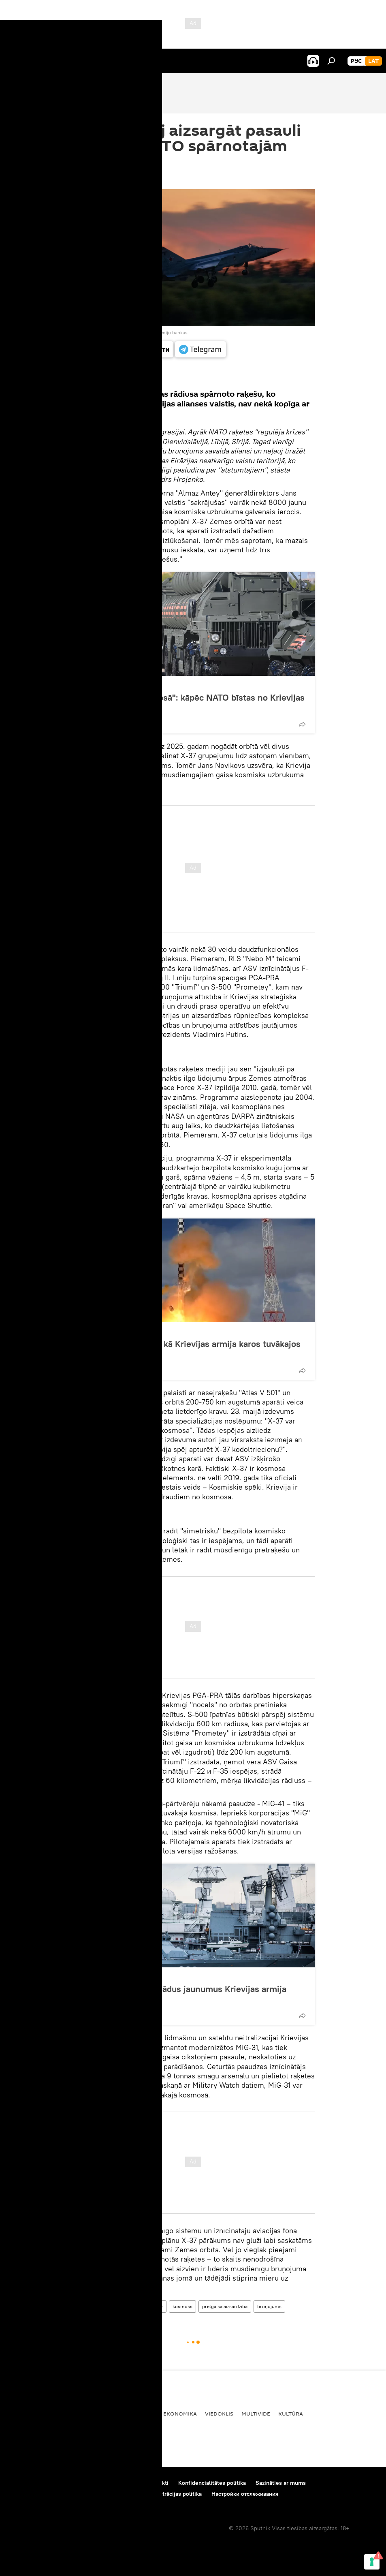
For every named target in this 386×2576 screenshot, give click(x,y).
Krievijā (111, 2413)
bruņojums (269, 2306)
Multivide (255, 2413)
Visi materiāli (107, 376)
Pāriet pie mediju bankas (161, 332)
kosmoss (182, 2306)
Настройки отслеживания (244, 2493)
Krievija (132, 2306)
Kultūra (290, 2413)
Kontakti (157, 2482)
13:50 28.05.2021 (94, 179)
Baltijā (48, 2413)
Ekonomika (180, 2413)
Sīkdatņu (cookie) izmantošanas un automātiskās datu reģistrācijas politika (105, 2493)
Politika (143, 2413)
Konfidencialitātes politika (212, 2482)
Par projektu (24, 2482)
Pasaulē (79, 2413)
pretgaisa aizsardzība (224, 2306)
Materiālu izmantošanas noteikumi (93, 2482)
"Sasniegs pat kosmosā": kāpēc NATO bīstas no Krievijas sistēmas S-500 (192, 702)
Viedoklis (95, 685)
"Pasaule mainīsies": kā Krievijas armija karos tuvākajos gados (190, 1349)
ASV (109, 2306)
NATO (156, 2306)
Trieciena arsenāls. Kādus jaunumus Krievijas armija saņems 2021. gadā (183, 1994)
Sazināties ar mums (281, 2482)
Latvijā (19, 2413)
